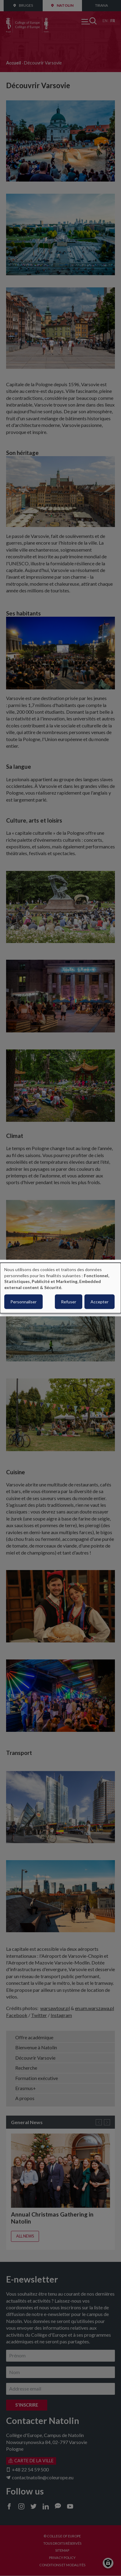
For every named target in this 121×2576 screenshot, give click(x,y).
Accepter (100, 1301)
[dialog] (60, 1288)
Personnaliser (23, 1301)
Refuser (68, 1301)
